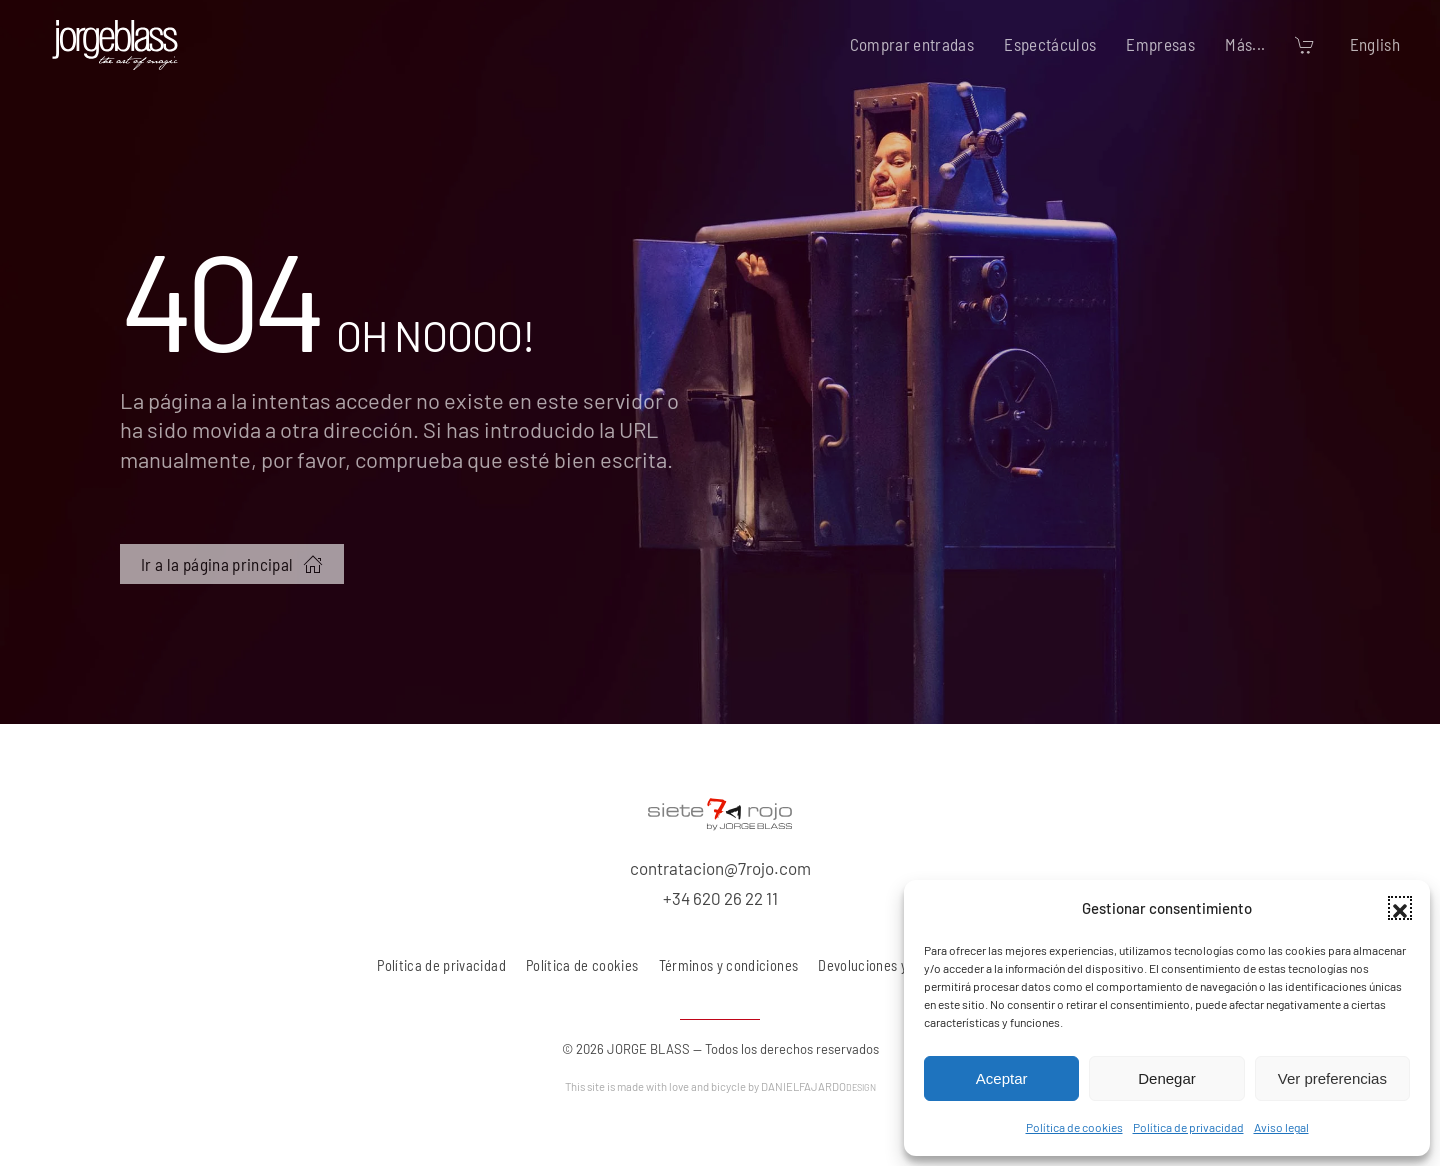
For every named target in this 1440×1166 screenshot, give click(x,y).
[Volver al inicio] (115, 45)
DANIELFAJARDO (818, 1086)
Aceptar (1002, 1078)
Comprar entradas (912, 44)
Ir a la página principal (232, 564)
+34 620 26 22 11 (720, 898)
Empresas (1160, 44)
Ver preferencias (1332, 1078)
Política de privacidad (1188, 1127)
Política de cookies (1074, 1127)
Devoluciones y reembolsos (899, 965)
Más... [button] (1245, 44)
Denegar (1167, 1078)
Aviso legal (1281, 1127)
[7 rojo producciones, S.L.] (720, 811)
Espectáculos (1050, 44)
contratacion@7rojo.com (720, 868)
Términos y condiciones (729, 965)
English (1375, 44)
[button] (1400, 908)
